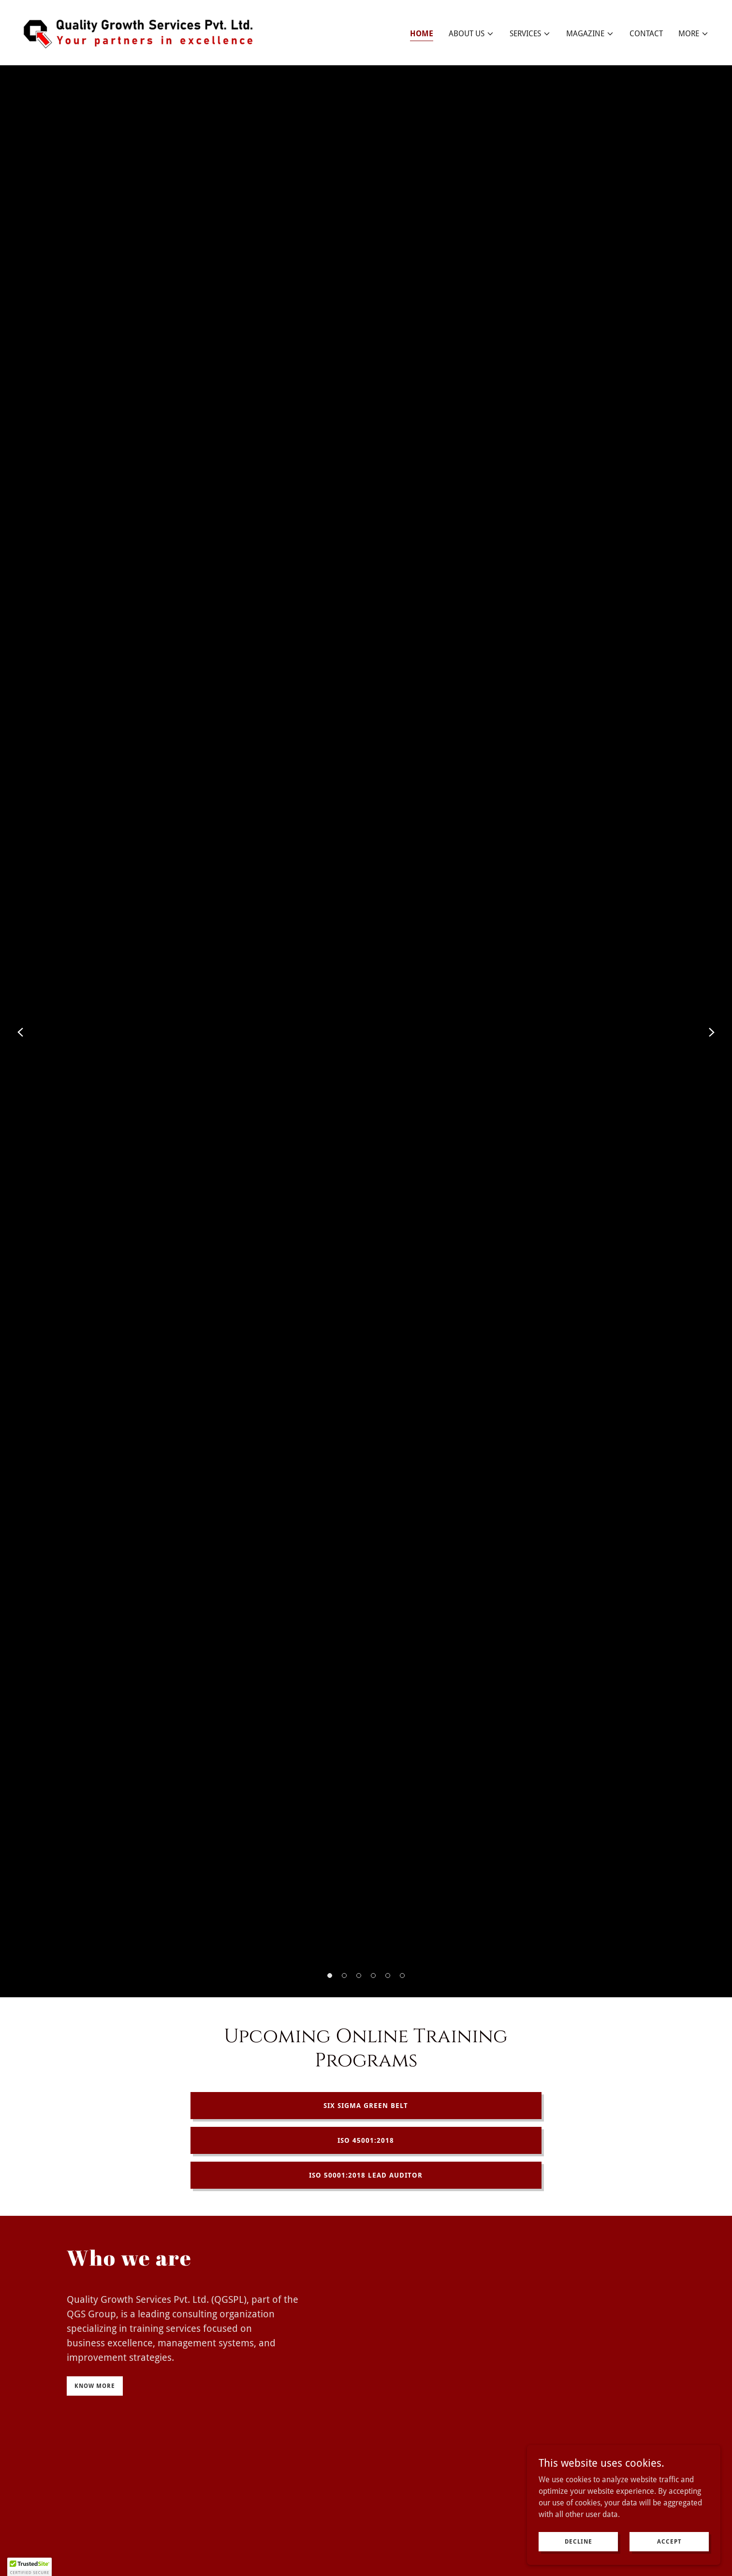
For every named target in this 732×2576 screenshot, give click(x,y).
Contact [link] (646, 33)
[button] (471, 34)
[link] (143, 32)
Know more (94, 2386)
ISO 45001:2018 (365, 2140)
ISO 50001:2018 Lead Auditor (366, 2175)
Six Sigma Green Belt (365, 2105)
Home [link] (421, 33)
